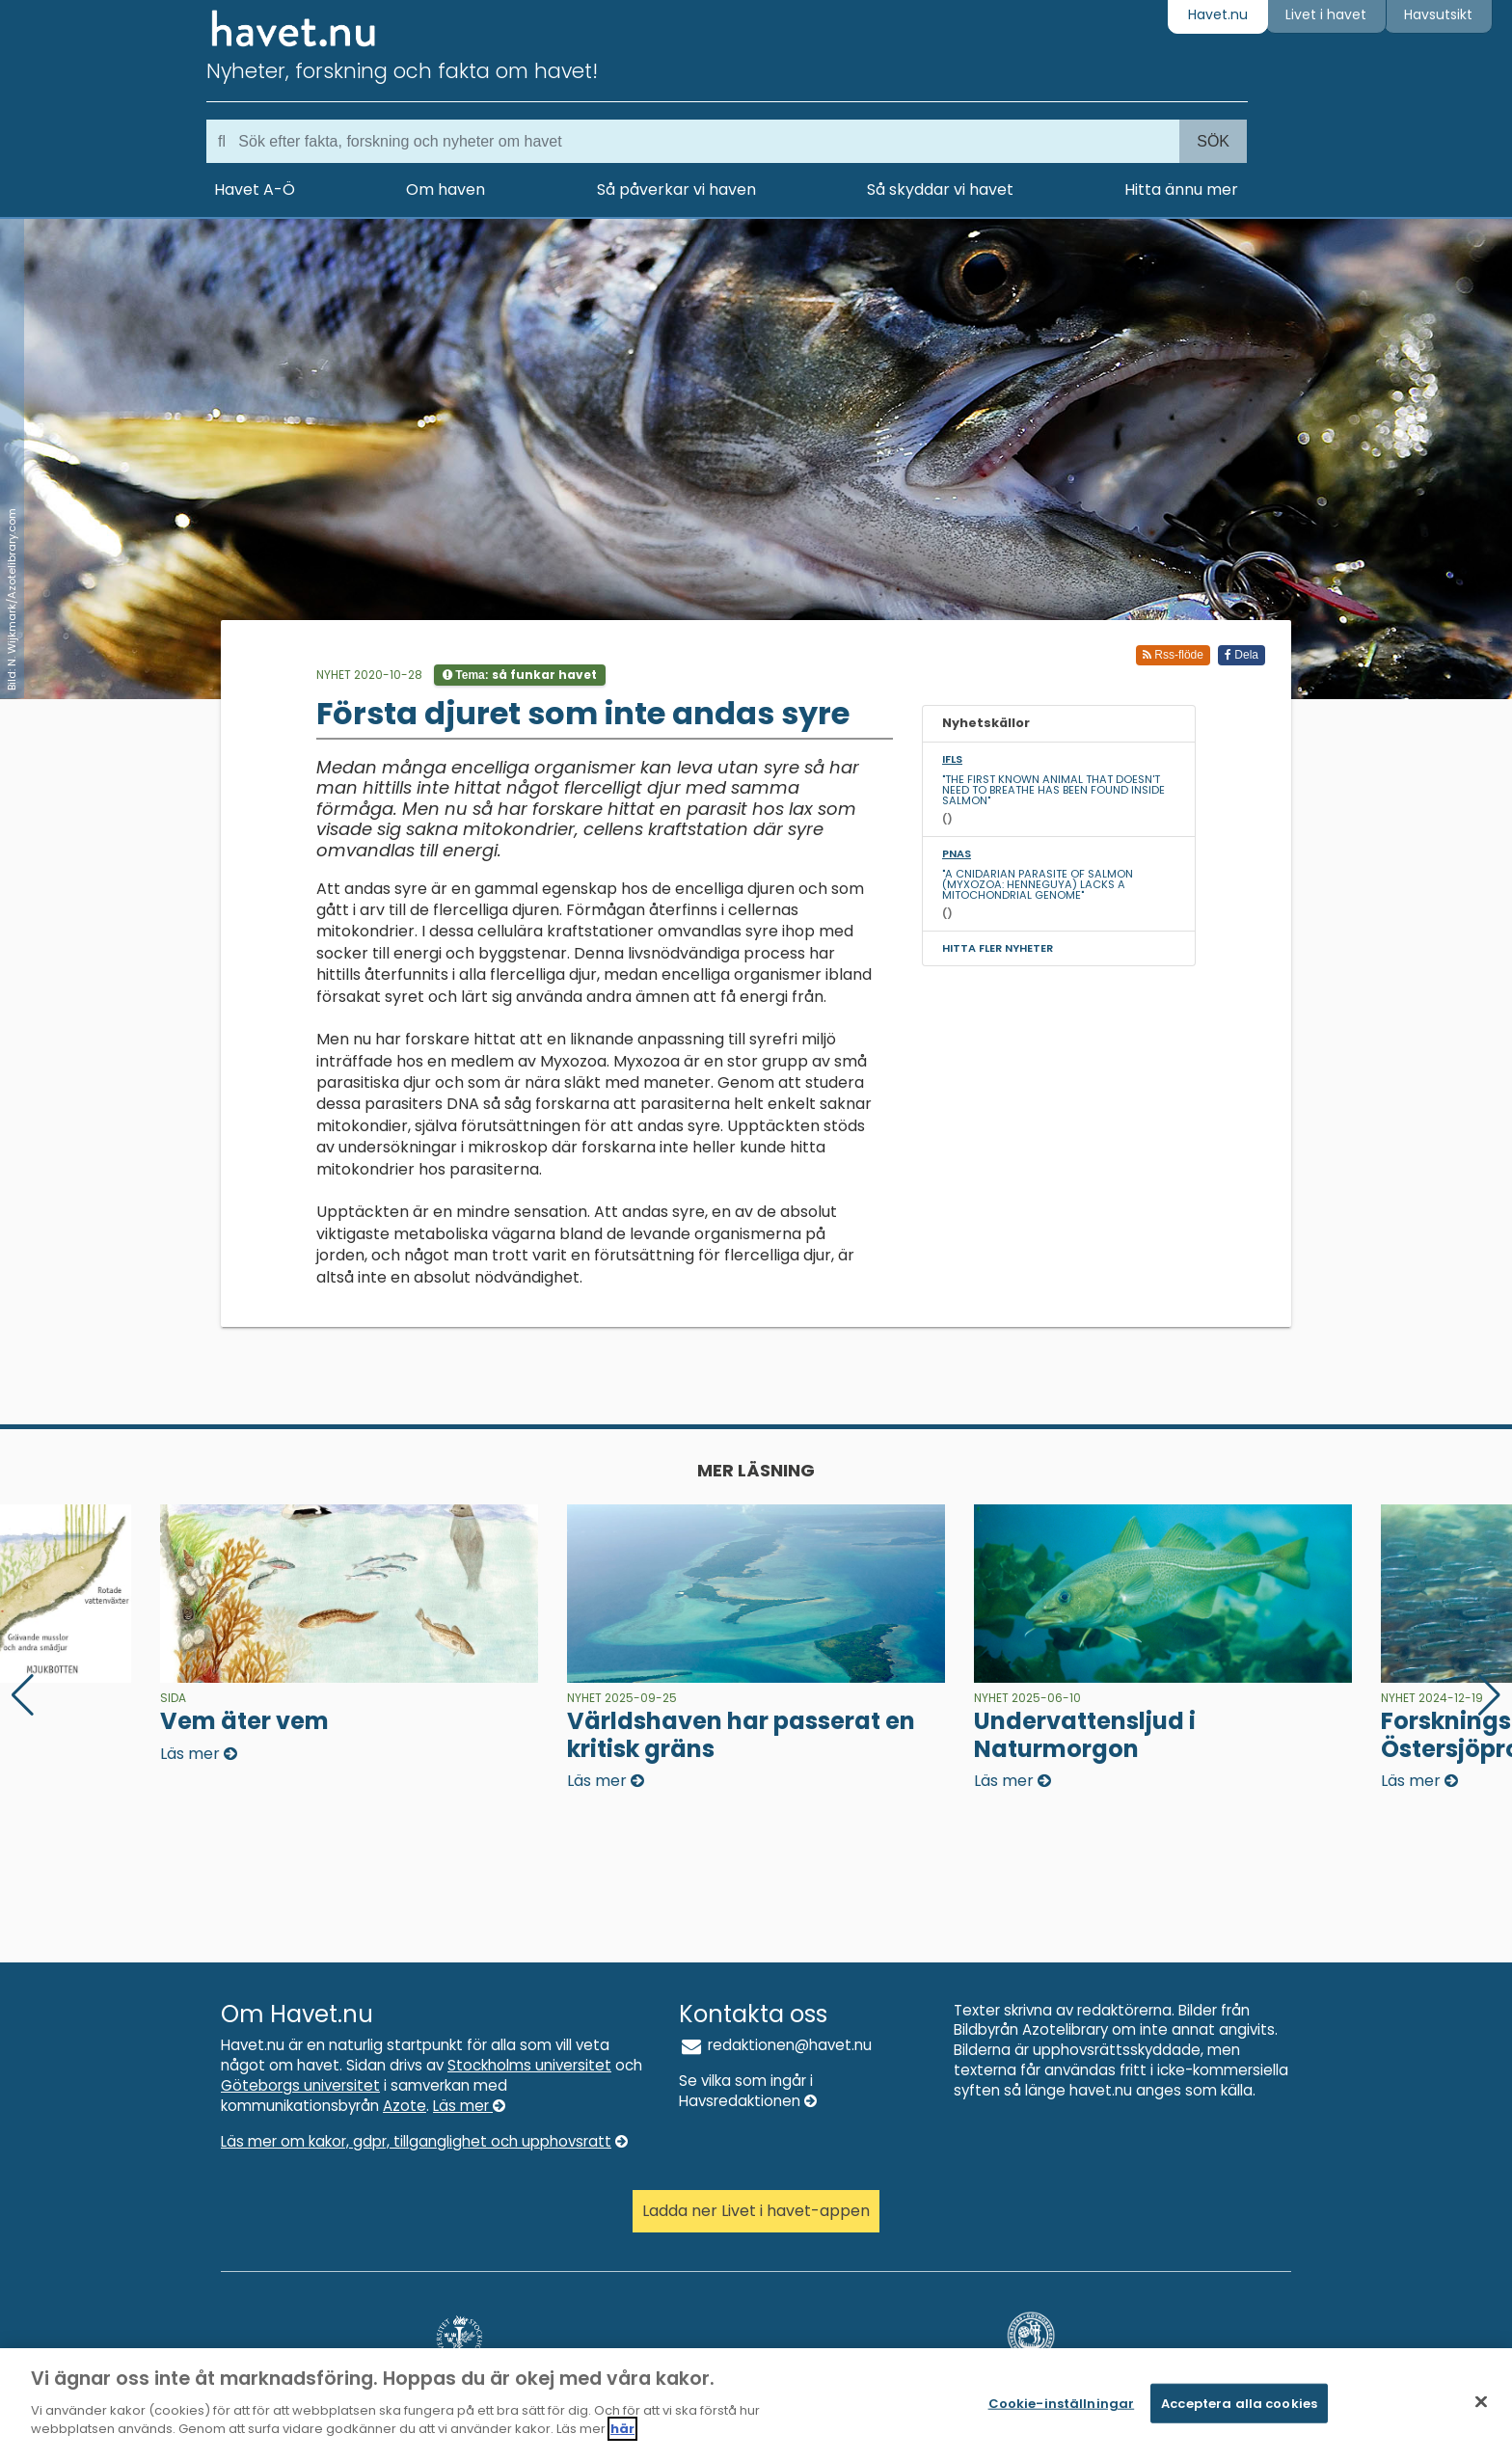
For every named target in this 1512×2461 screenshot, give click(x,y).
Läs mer (469, 2106)
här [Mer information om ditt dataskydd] (622, 2429)
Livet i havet (1325, 14)
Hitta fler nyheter (997, 948)
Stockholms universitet (529, 2065)
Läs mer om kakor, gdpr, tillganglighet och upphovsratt (424, 2141)
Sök (1213, 141)
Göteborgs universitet (300, 2085)
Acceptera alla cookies (1239, 2402)
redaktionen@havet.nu (775, 2045)
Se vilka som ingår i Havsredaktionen (748, 2090)
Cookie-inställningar (1061, 2402)
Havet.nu (1218, 14)
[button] (1489, 1695)
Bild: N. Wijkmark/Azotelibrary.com (11, 599)
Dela (1241, 655)
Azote (404, 2106)
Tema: (520, 674)
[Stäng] (1481, 2401)
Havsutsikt (1438, 14)
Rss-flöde (1173, 655)
